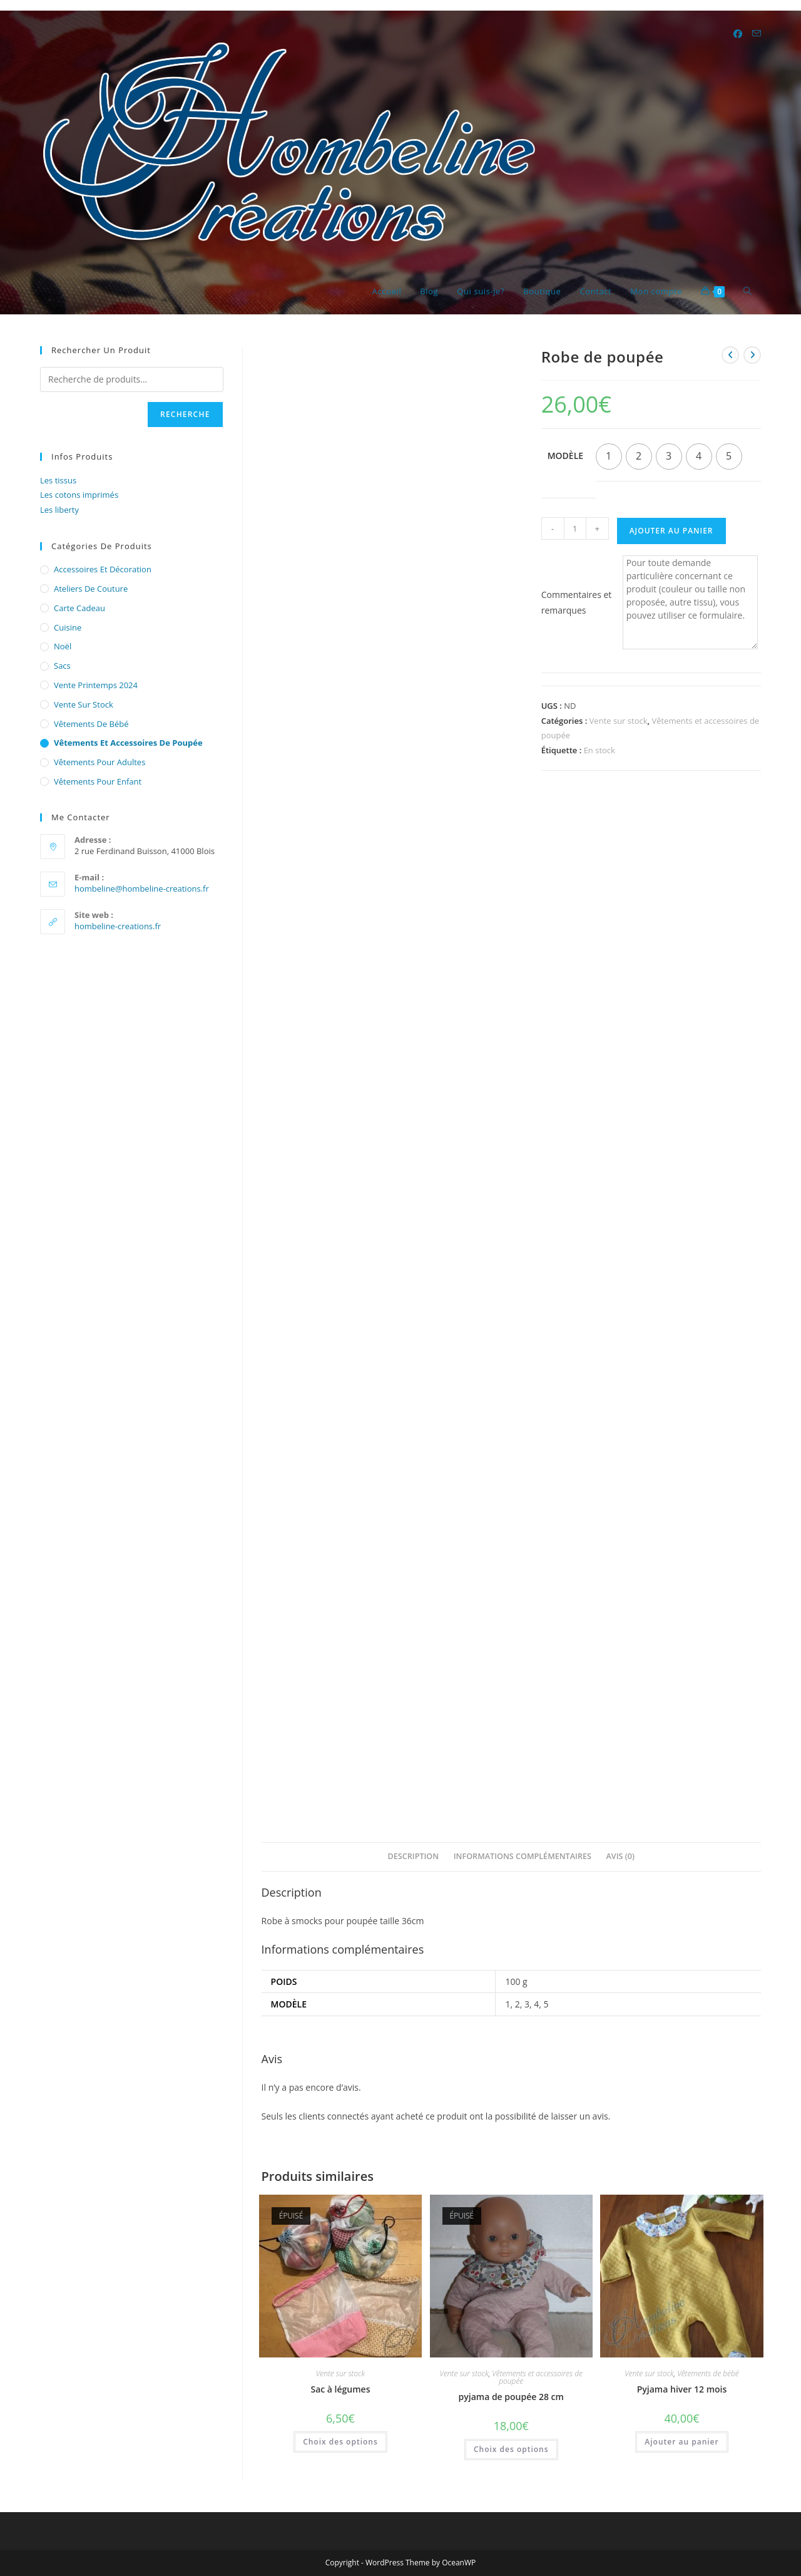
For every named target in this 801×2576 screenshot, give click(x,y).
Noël (62, 646)
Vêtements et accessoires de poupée (537, 2377)
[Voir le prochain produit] (752, 355)
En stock (599, 750)
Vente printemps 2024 (96, 685)
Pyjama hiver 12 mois (682, 2389)
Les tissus (58, 480)
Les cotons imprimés (79, 494)
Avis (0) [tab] (620, 1856)
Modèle (565, 455)
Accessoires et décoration (102, 569)
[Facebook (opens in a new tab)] (737, 33)
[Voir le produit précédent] (730, 355)
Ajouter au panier (671, 530)
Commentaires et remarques (576, 602)
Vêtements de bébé (708, 2373)
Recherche (185, 414)
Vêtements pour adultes (99, 762)
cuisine (67, 627)
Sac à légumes (340, 2389)
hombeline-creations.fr (117, 926)
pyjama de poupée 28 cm (511, 2397)
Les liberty (59, 509)
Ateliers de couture (91, 588)
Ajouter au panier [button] (681, 2441)
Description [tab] (413, 1856)
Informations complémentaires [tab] (522, 1856)
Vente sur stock (618, 720)
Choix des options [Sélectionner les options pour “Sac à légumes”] (340, 2441)
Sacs (62, 665)
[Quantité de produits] (575, 528)
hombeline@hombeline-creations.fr (141, 888)
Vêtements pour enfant (97, 781)
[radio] (608, 456)
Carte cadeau (79, 608)
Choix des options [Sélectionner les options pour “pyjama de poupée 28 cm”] (511, 2449)
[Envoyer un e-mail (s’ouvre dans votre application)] (756, 33)
